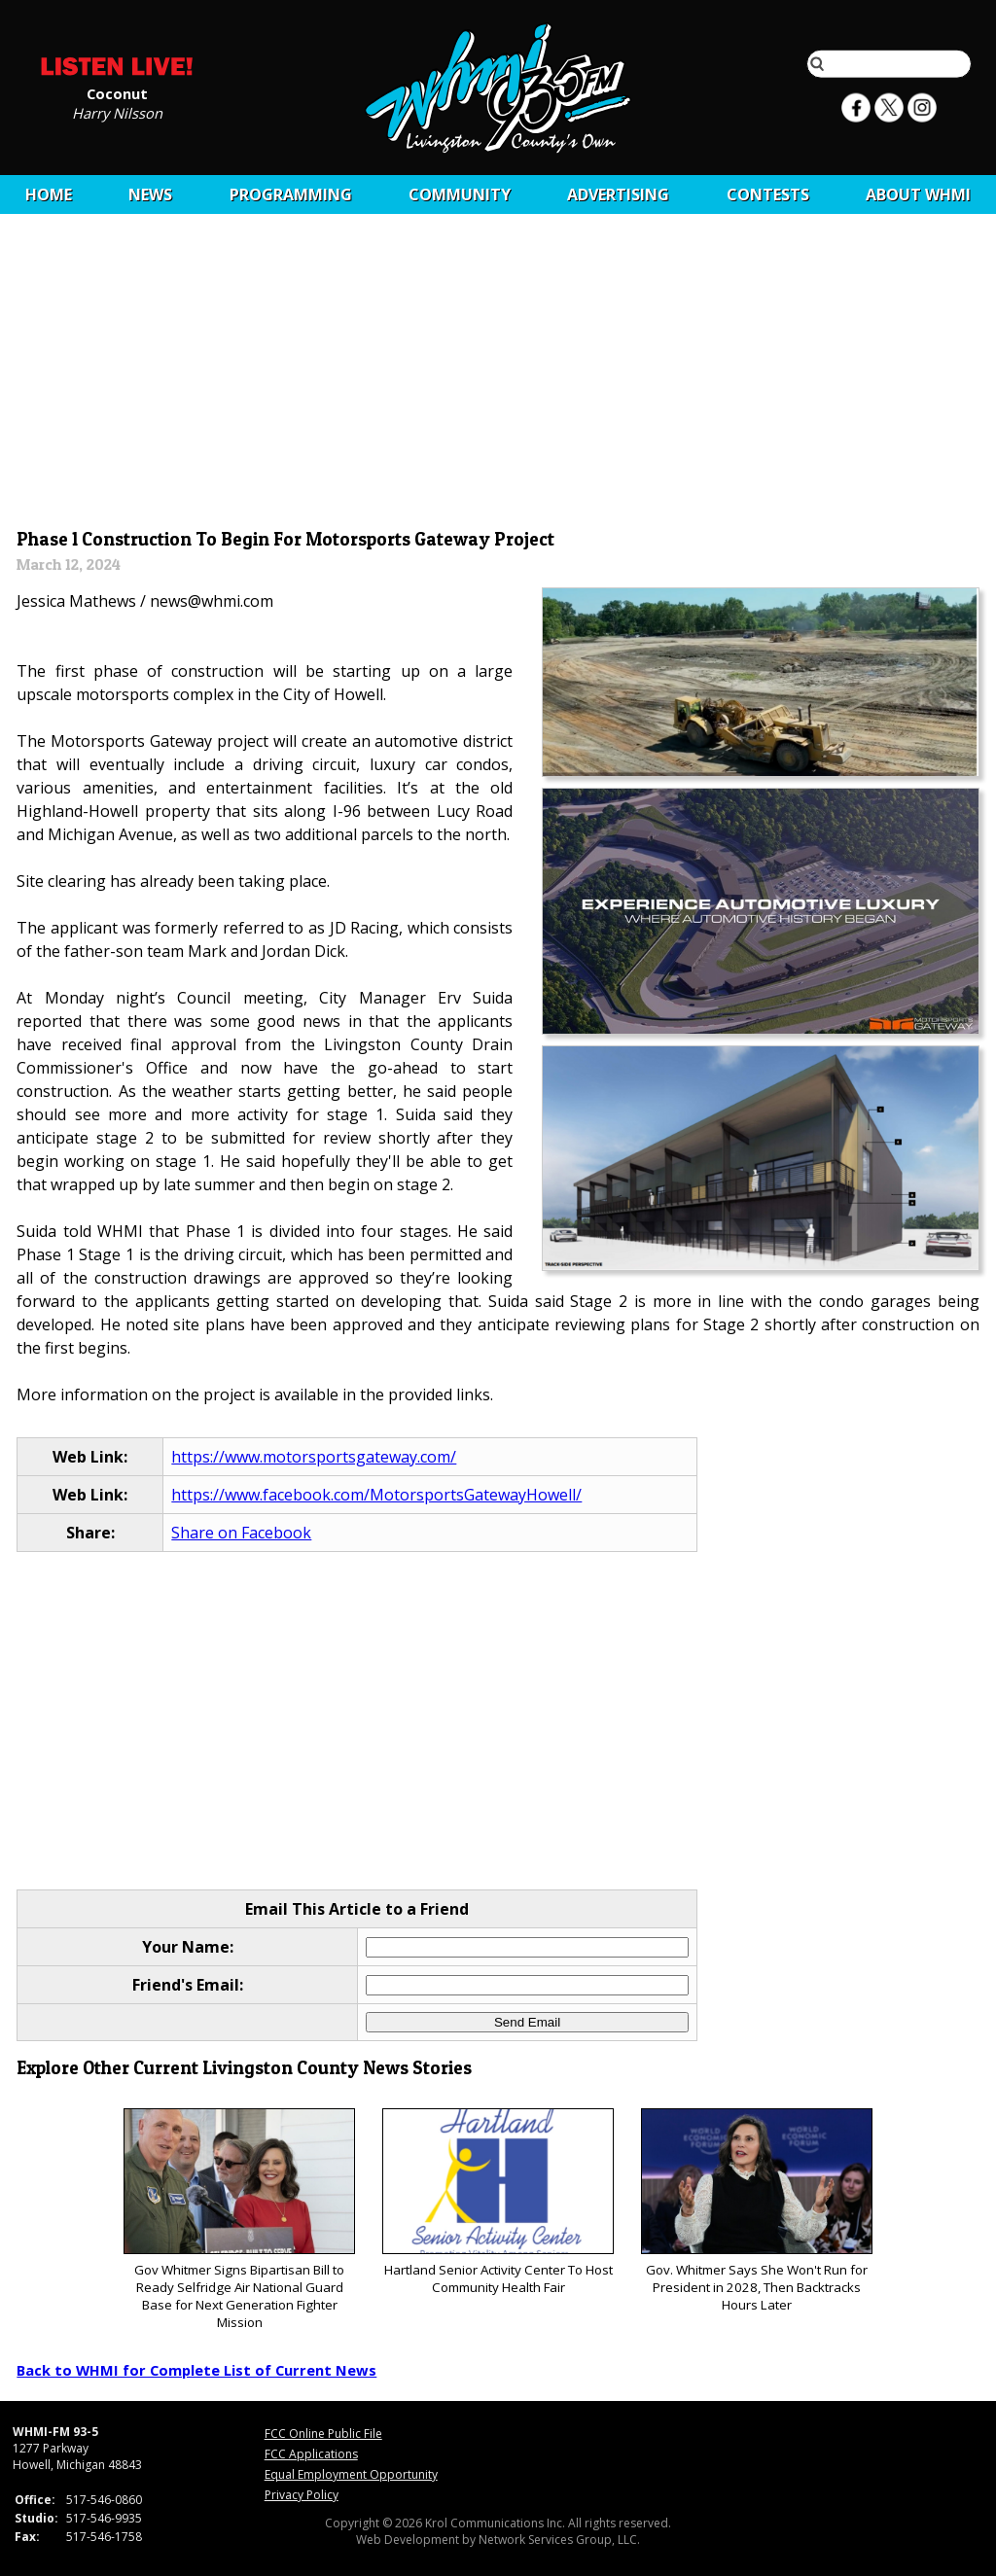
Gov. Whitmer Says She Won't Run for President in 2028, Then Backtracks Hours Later (756, 2210)
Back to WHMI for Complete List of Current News (196, 2370)
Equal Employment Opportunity (351, 2474)
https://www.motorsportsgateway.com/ (313, 1456)
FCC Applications (311, 2454)
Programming (291, 194)
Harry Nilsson (117, 112)
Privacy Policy (301, 2495)
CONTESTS (768, 194)
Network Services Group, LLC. (559, 2539)
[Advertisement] (498, 376)
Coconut (117, 92)
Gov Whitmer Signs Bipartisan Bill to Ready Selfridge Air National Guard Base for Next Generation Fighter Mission (239, 2219)
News (150, 194)
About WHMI (918, 194)
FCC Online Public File (323, 2433)
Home (48, 194)
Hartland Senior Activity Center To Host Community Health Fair (497, 2202)
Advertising (618, 194)
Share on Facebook (241, 1532)
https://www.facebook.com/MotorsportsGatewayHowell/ (376, 1494)
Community (460, 194)
